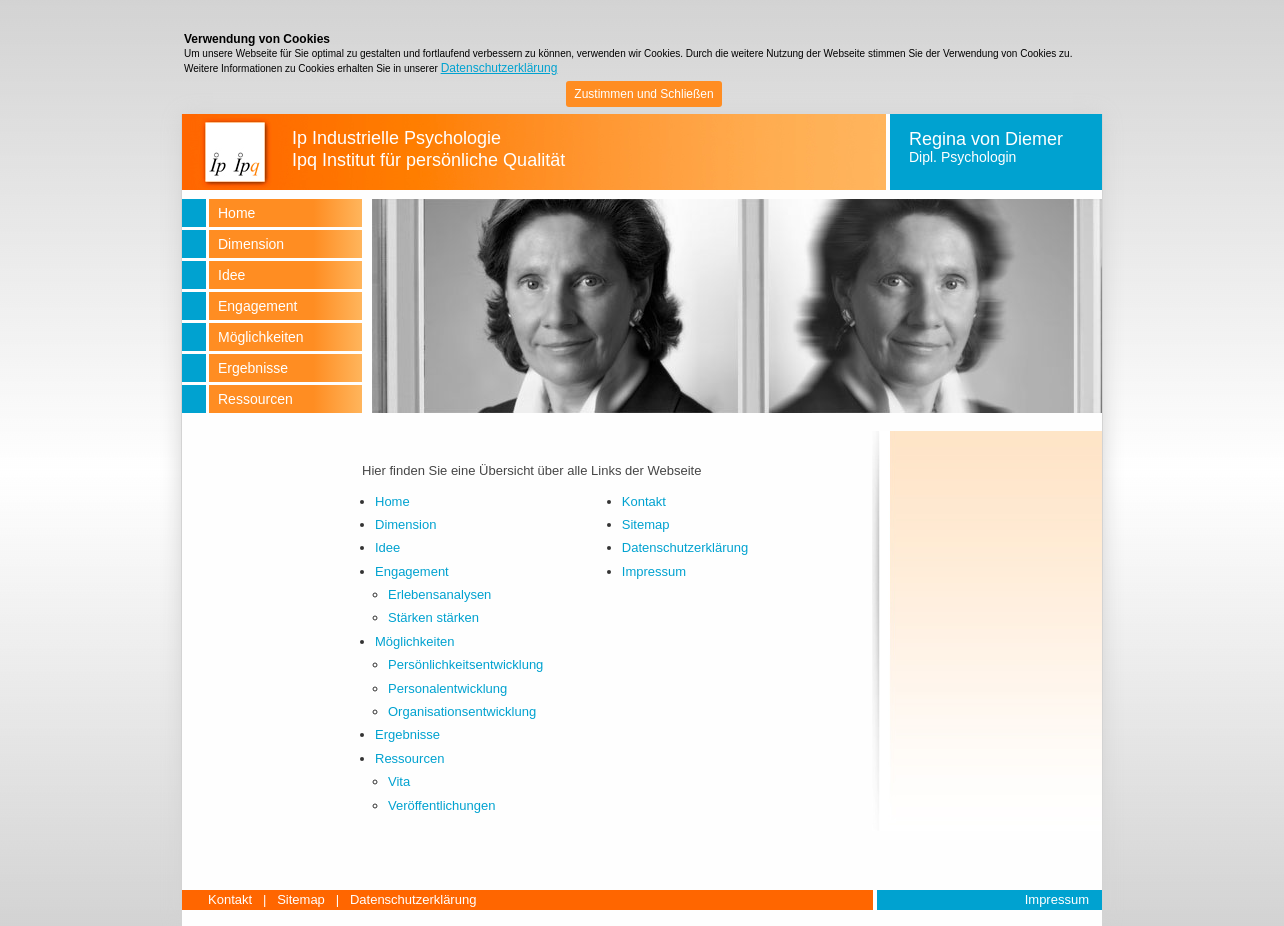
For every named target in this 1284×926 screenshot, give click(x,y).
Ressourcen (409, 758)
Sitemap (646, 524)
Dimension (405, 524)
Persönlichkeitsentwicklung (465, 664)
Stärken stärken (433, 617)
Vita (399, 781)
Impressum (654, 571)
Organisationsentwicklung (462, 711)
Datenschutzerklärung (499, 68)
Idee (387, 547)
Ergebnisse (407, 734)
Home (392, 501)
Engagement (412, 571)
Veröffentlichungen (441, 805)
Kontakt (644, 501)
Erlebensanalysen (439, 594)
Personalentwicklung (447, 688)
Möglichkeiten (415, 641)
